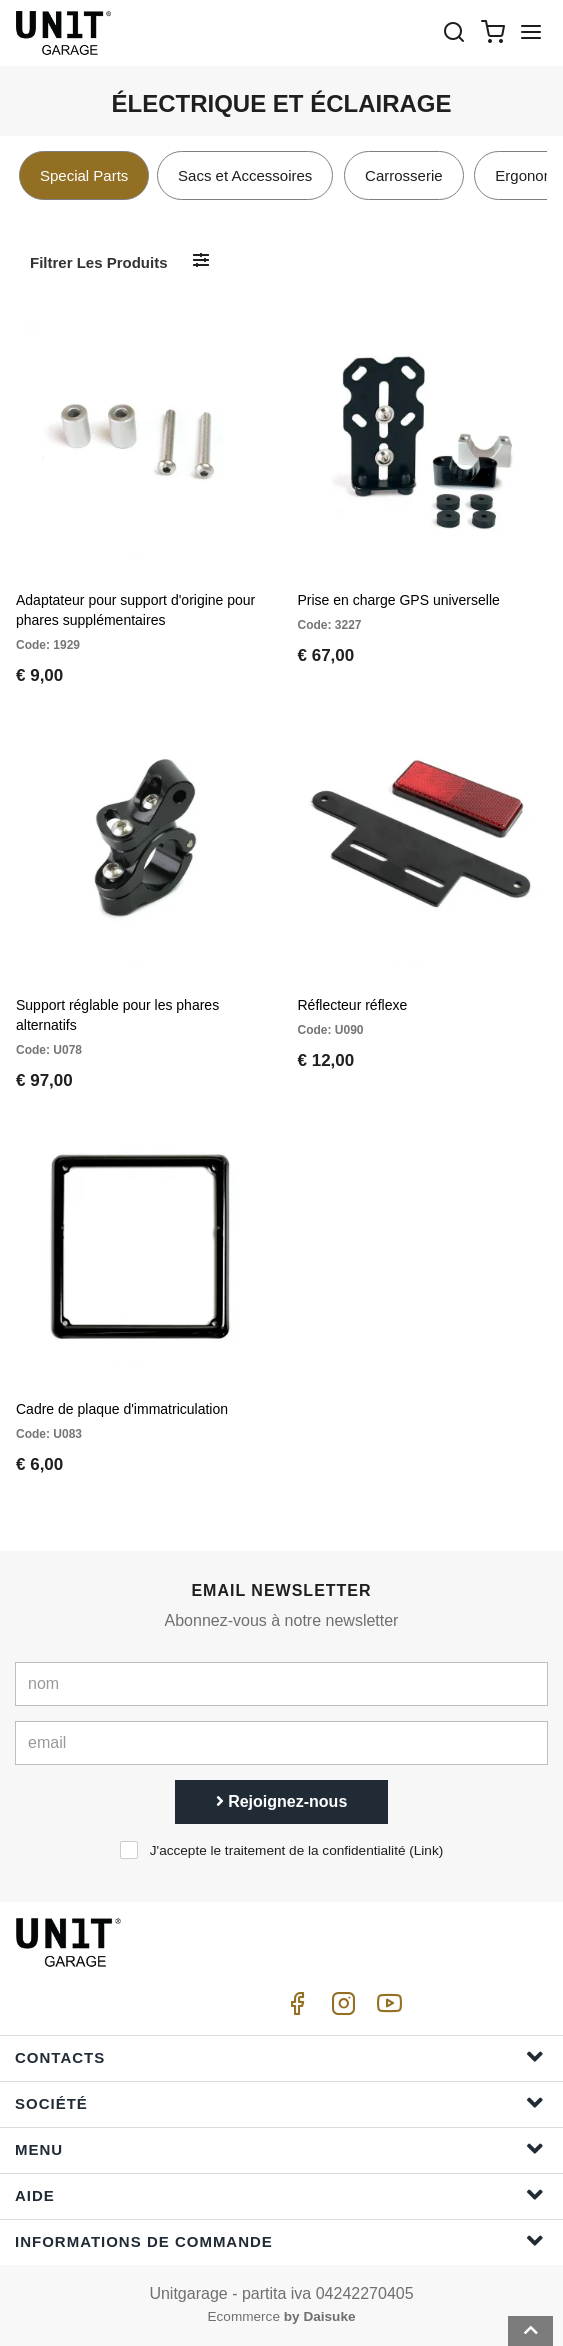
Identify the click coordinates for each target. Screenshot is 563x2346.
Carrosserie (404, 175)
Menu (279, 2148)
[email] (281, 1743)
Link (426, 1850)
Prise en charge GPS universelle (399, 600)
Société (279, 2102)
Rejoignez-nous (282, 1801)
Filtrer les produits (99, 262)
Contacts (279, 2056)
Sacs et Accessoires (245, 175)
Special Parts (84, 175)
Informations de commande (279, 2240)
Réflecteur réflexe (353, 1005)
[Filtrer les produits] (201, 261)
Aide (279, 2194)
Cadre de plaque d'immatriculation (122, 1409)
